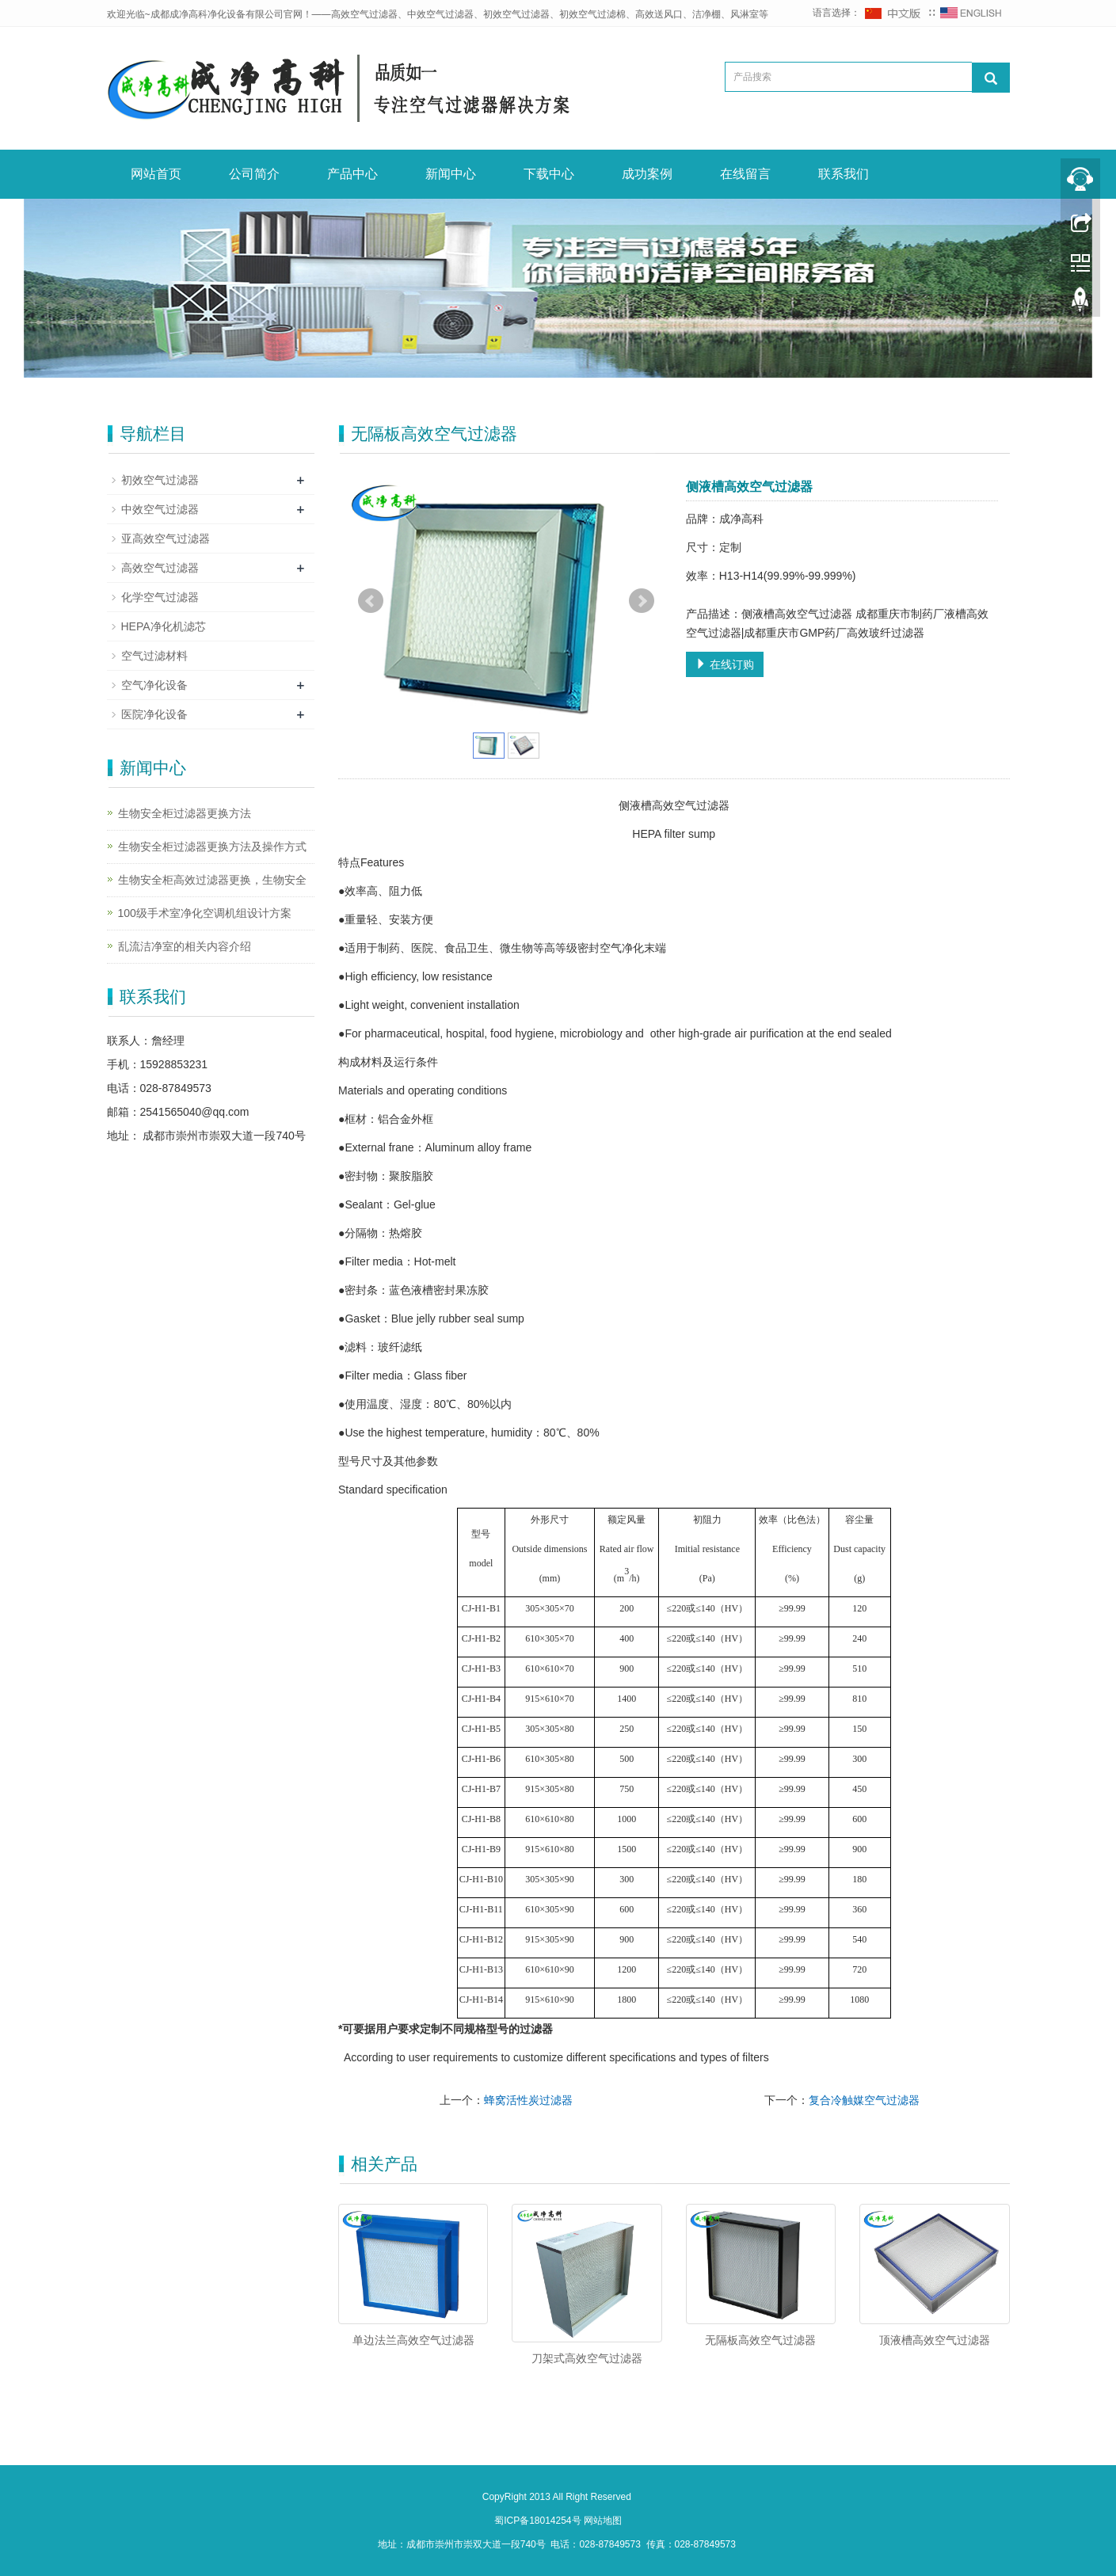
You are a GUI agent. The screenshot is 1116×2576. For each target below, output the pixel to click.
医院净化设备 (154, 714)
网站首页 (156, 174)
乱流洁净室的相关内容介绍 (184, 946)
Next (641, 601)
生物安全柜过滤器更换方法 (184, 813)
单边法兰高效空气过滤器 (413, 2340)
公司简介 (254, 174)
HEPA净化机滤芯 (163, 626)
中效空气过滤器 (160, 509)
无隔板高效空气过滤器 (760, 2340)
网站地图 (603, 2520)
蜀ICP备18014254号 (539, 2520)
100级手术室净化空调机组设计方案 (204, 913)
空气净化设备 (154, 685)
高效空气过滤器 (160, 567)
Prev (370, 601)
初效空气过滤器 (160, 480)
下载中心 (549, 174)
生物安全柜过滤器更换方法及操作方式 (212, 846)
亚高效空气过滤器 (165, 538)
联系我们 (843, 174)
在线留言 (745, 174)
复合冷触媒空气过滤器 (864, 2100)
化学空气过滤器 (160, 597)
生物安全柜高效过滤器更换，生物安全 (212, 879)
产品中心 (352, 174)
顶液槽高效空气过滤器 (934, 2340)
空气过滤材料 (154, 655)
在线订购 (724, 664)
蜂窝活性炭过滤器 (528, 2100)
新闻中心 (450, 174)
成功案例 (647, 174)
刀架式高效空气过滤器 (586, 2358)
